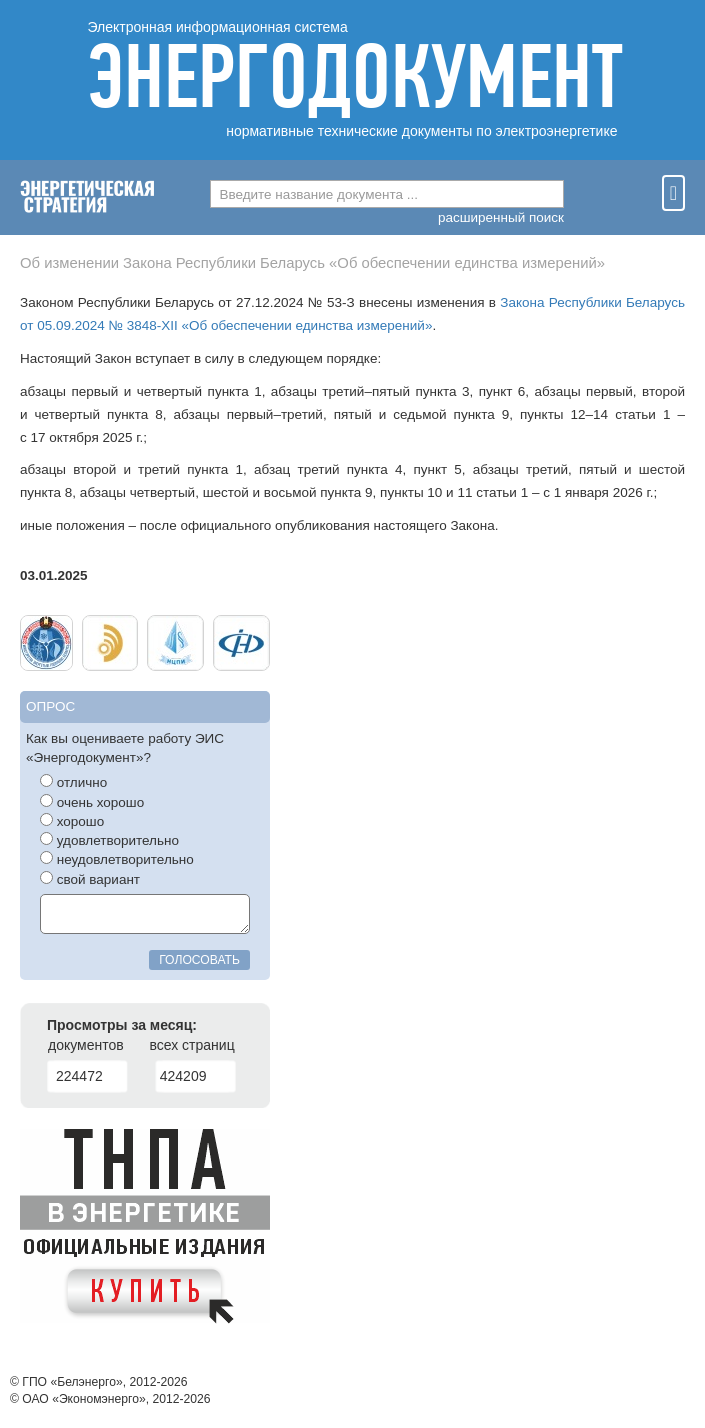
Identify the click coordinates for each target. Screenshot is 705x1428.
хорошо (72, 821)
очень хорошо (92, 802)
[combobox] (387, 194)
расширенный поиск (501, 217)
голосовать (199, 960)
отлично (73, 782)
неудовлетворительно (117, 859)
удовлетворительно (109, 840)
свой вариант (90, 879)
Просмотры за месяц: (122, 1025)
